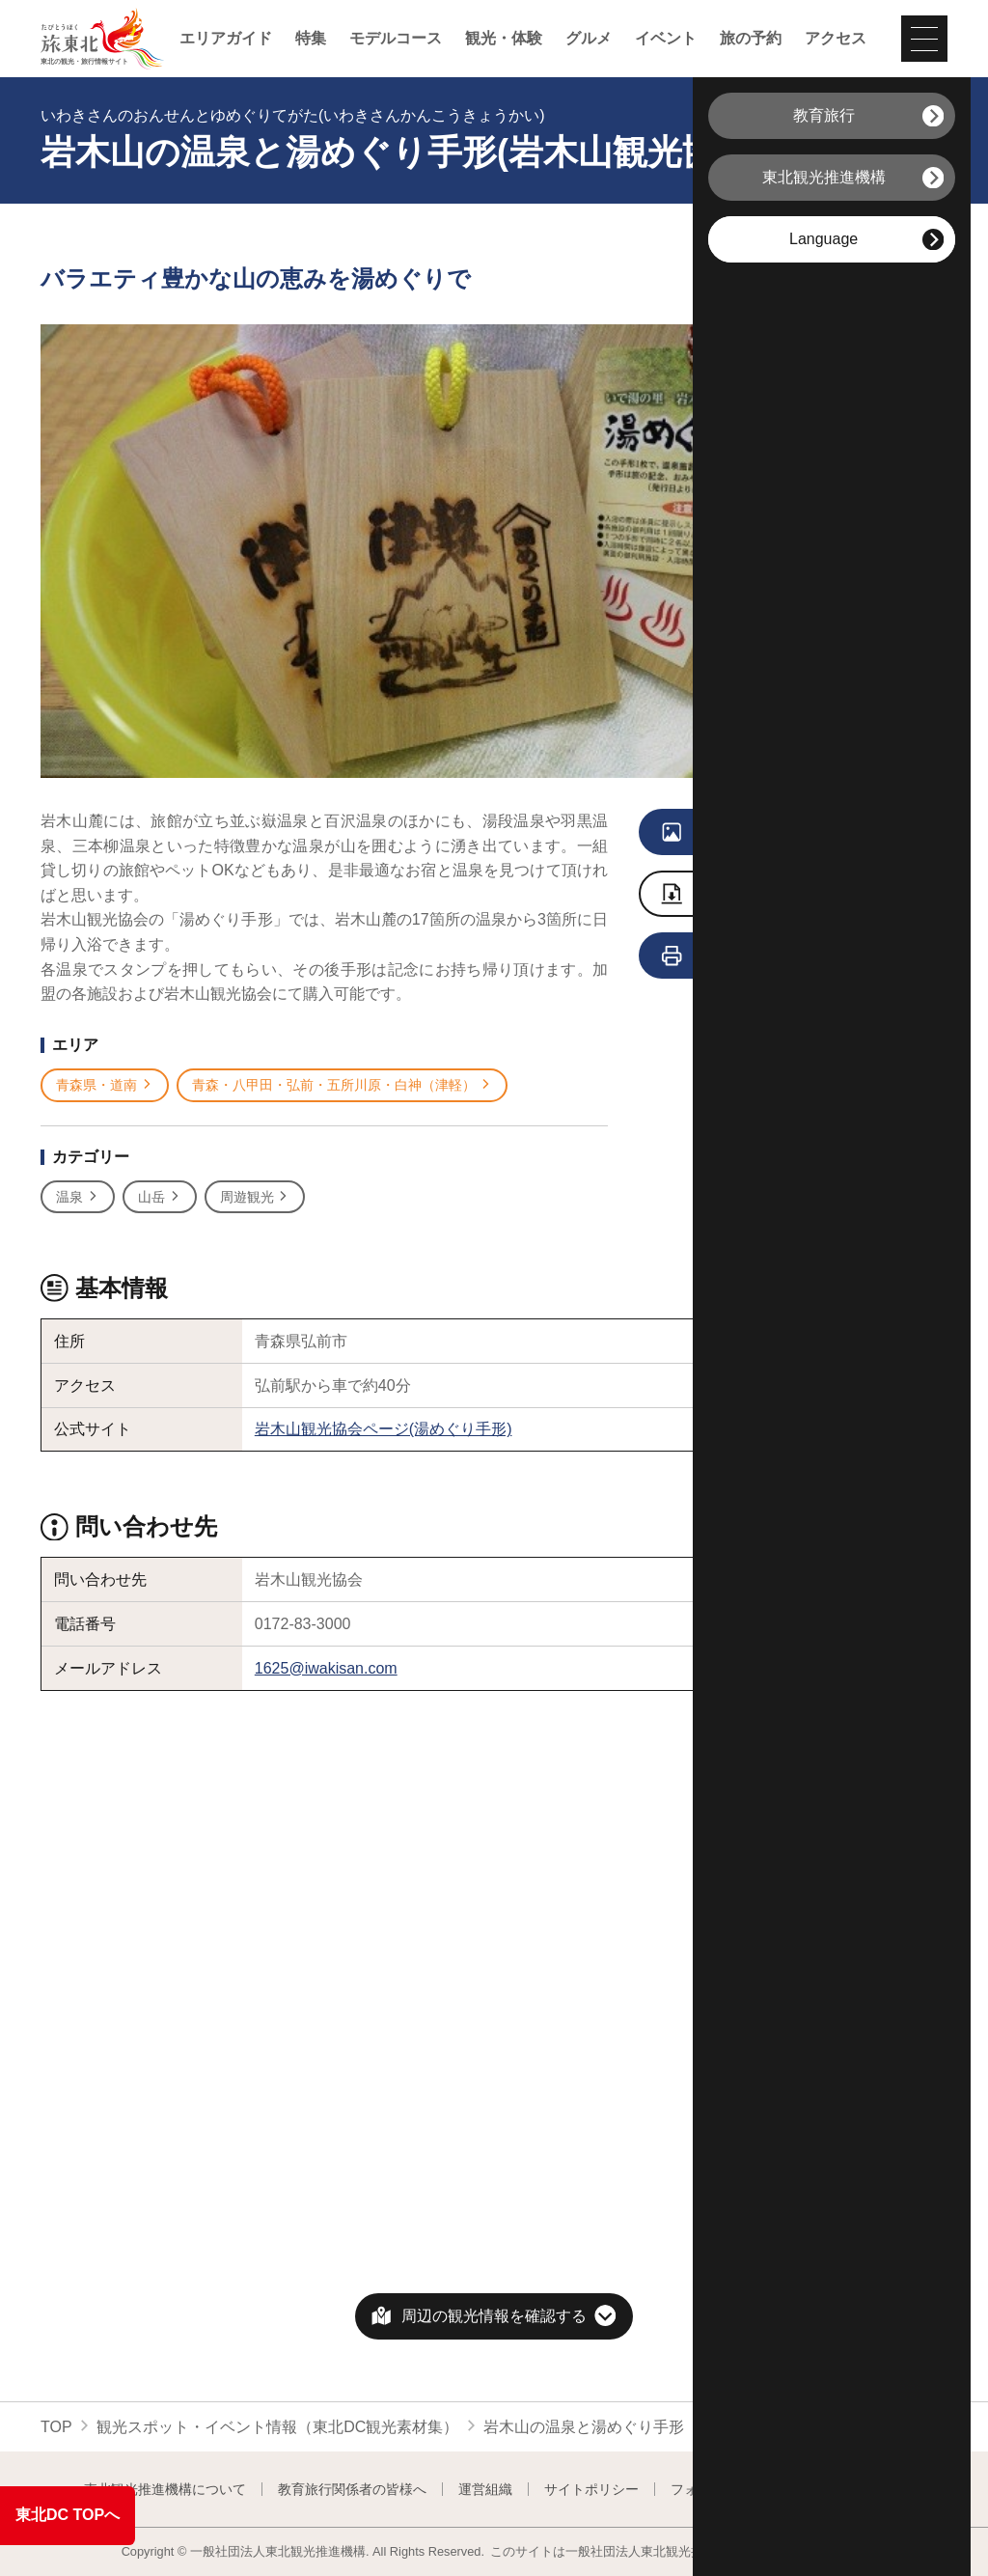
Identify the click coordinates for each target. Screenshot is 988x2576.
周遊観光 (255, 1197)
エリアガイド (225, 38)
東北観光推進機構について (165, 2489)
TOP (56, 2427)
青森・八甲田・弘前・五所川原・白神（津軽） (342, 1085)
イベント (666, 38)
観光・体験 (503, 38)
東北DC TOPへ (67, 2515)
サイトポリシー (591, 2489)
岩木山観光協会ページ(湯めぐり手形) (383, 1429)
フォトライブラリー (731, 2489)
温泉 (77, 1197)
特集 (310, 38)
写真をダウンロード (763, 895)
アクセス (835, 38)
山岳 (159, 1197)
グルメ (588, 38)
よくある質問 (864, 2489)
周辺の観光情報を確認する (494, 2316)
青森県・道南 (104, 1085)
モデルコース (395, 38)
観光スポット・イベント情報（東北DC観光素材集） (277, 2427)
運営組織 (485, 2489)
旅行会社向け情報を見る (777, 956)
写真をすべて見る (765, 833)
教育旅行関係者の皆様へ (352, 2489)
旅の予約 (751, 38)
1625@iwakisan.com (326, 1668)
